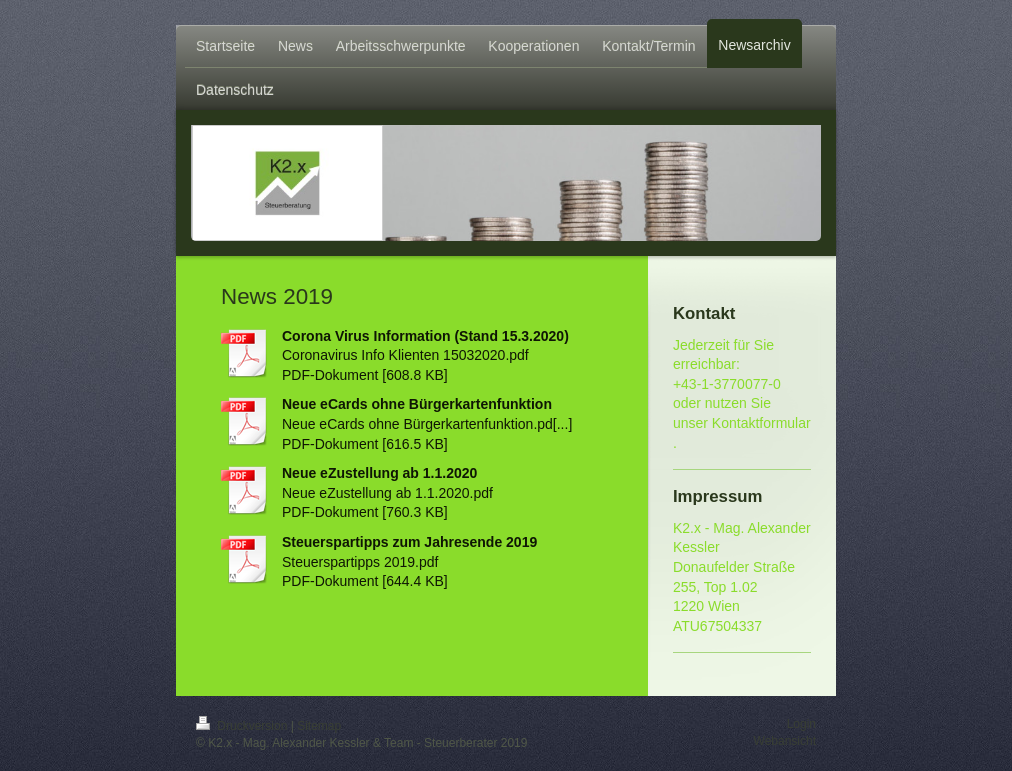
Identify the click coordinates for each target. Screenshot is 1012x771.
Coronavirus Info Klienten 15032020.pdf (405, 355)
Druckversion (243, 726)
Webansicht (785, 741)
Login (801, 724)
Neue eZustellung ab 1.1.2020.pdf (387, 493)
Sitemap (319, 726)
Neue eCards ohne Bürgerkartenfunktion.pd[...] (427, 424)
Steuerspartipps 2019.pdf (360, 562)
